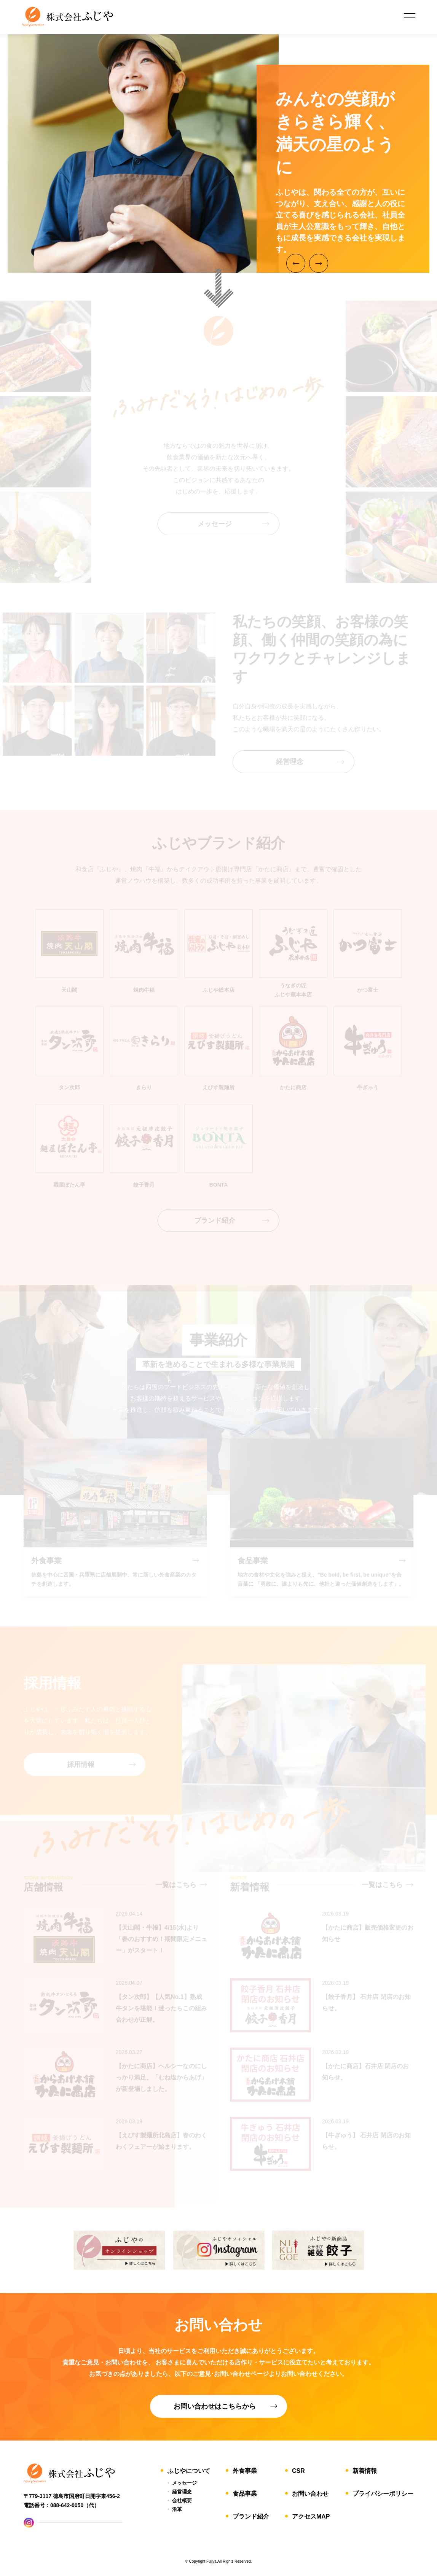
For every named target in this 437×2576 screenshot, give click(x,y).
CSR (298, 2471)
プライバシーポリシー (382, 2493)
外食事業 (245, 2471)
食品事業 (245, 2493)
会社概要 (182, 2500)
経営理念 (182, 2492)
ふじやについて (188, 2471)
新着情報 (364, 2471)
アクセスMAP (311, 2516)
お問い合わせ (310, 2493)
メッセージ (184, 2483)
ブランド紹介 (251, 2516)
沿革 (177, 2509)
